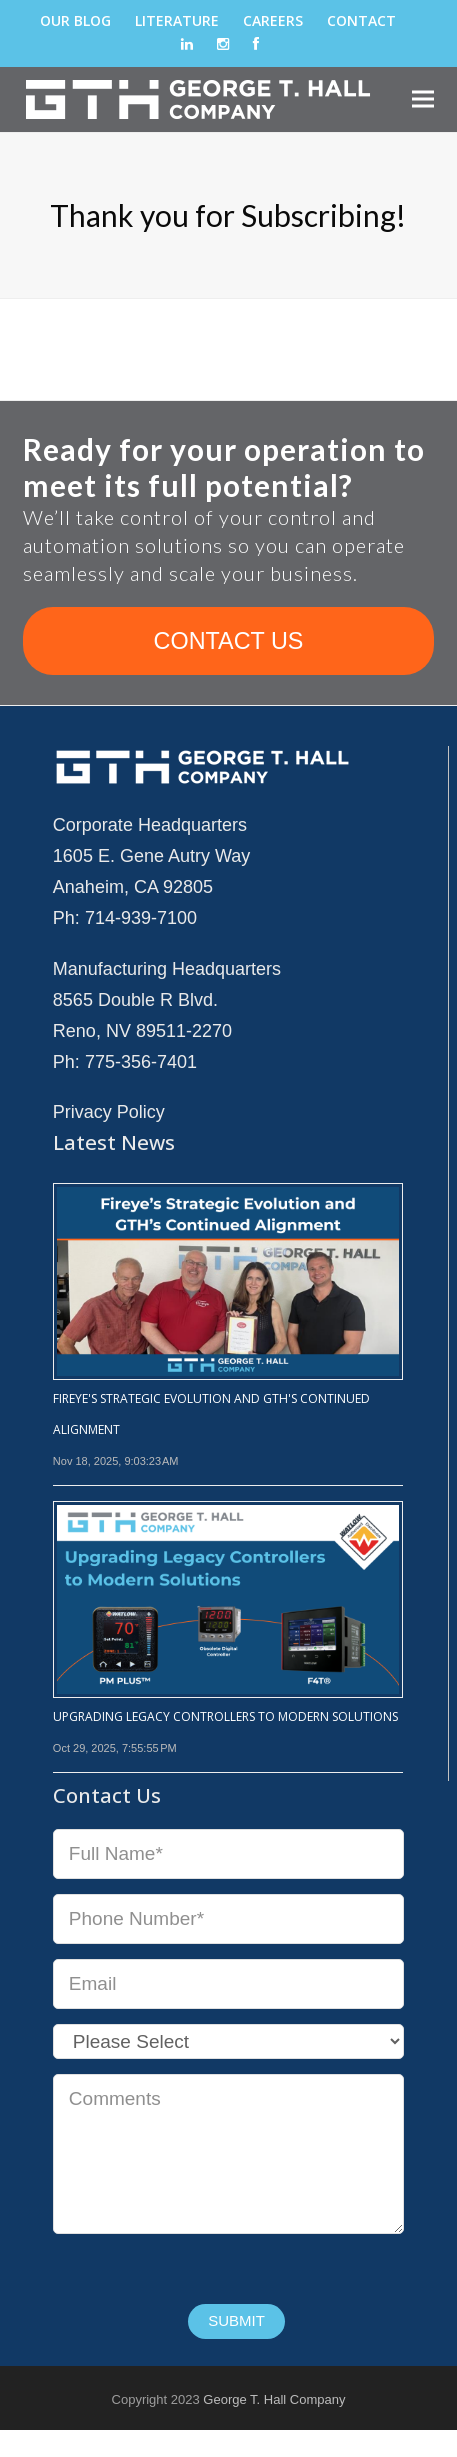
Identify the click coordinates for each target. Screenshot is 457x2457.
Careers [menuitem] (273, 20)
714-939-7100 (141, 918)
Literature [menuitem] (177, 20)
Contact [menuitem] (361, 20)
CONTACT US (229, 641)
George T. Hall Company (274, 2399)
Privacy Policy (109, 1112)
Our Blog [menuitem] (75, 20)
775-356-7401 (141, 1062)
